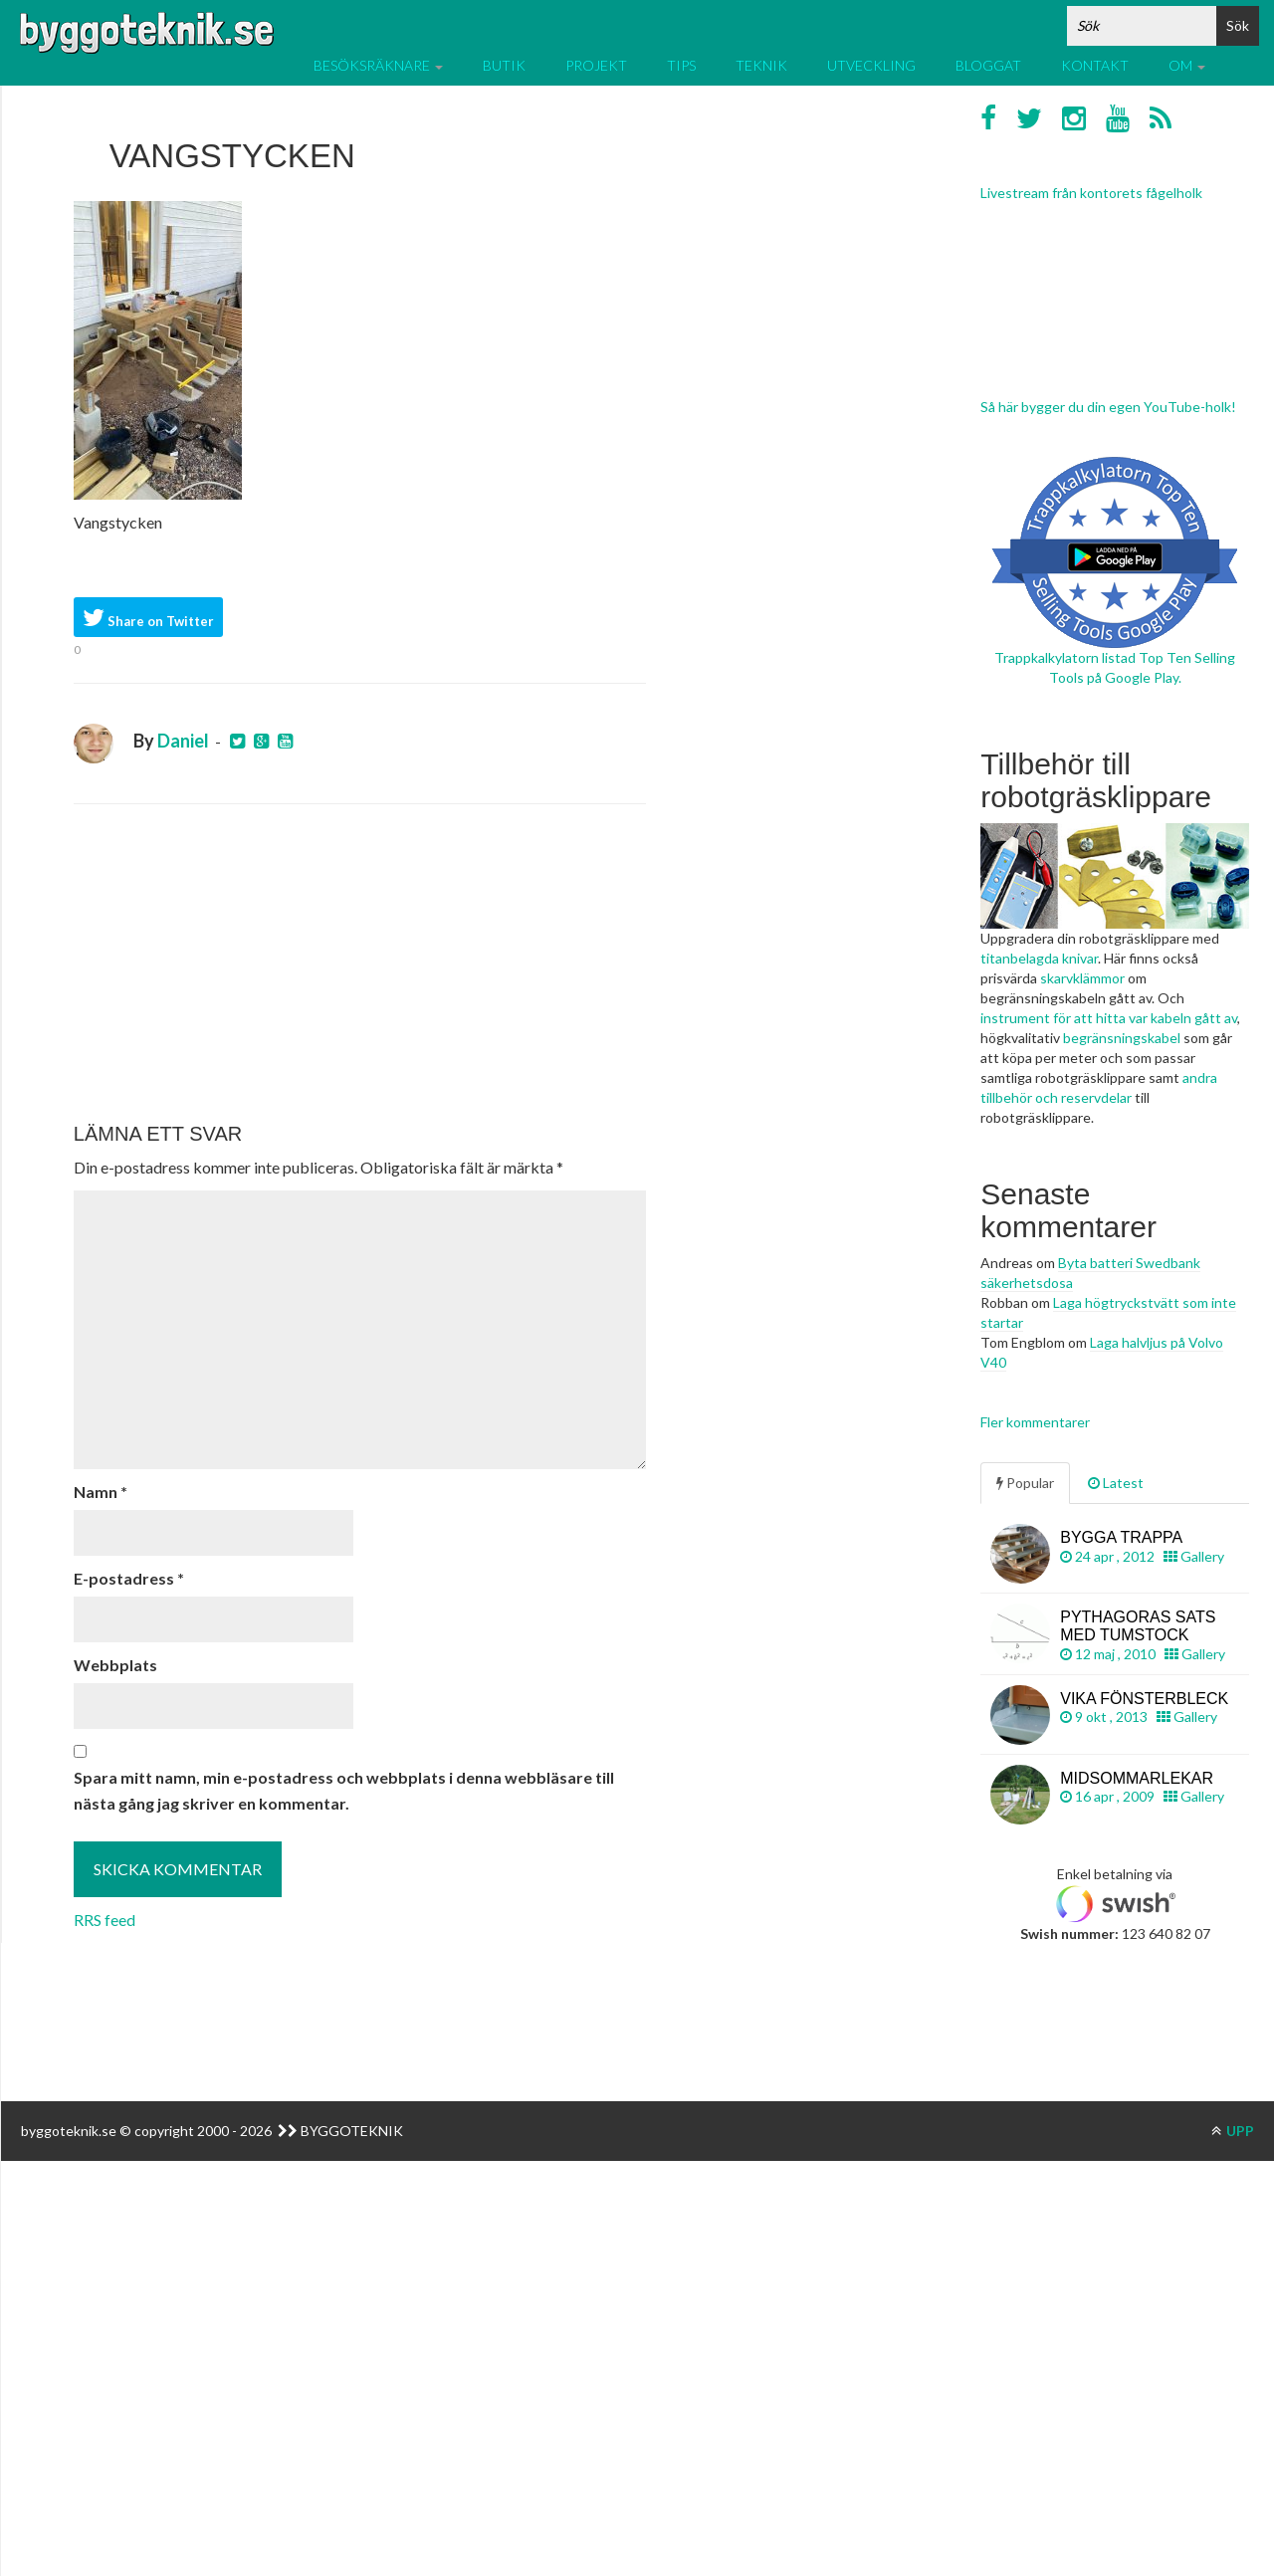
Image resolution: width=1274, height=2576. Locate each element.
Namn (100, 1491)
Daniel (183, 740)
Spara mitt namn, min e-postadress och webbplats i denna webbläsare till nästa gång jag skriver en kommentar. (344, 1790)
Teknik (761, 65)
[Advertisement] (360, 963)
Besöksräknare (378, 65)
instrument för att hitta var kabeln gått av (1108, 1017)
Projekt (596, 65)
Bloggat (988, 65)
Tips (681, 65)
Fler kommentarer (1035, 1421)
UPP (1232, 2130)
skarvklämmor (1082, 977)
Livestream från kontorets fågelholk (1091, 192)
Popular (1025, 1482)
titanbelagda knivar (1039, 958)
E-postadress (129, 1578)
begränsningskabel (1121, 1037)
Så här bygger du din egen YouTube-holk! (1108, 406)
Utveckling (871, 65)
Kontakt (1095, 65)
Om (1186, 65)
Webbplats (115, 1664)
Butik (504, 65)
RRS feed (104, 1919)
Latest (1116, 1482)
